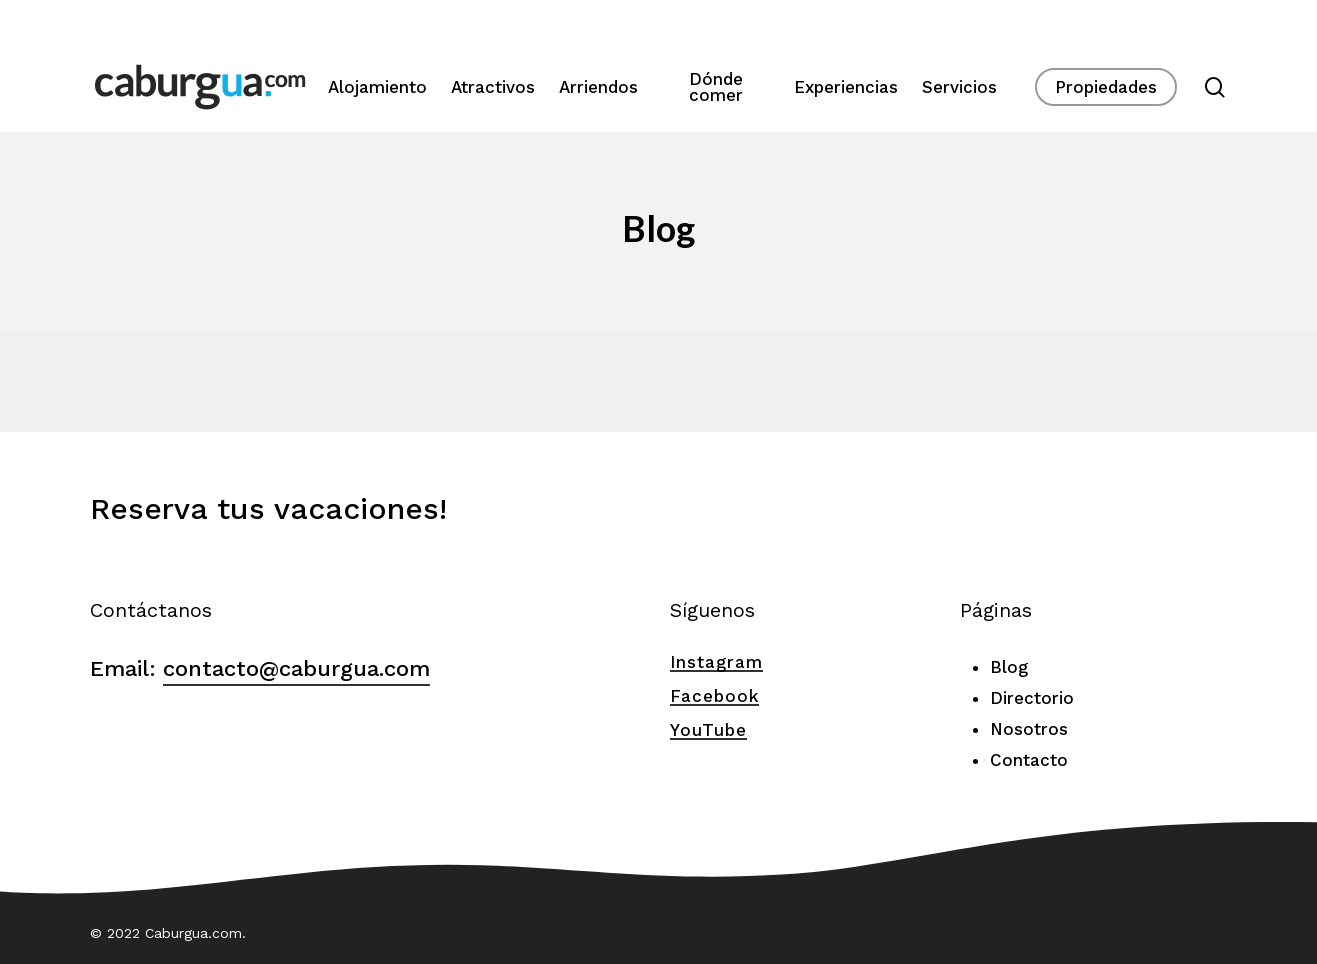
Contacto (1029, 760)
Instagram (716, 662)
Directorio (1032, 698)
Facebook (714, 696)
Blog (1009, 667)
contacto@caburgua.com (296, 668)
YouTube (708, 730)
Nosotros (1029, 729)
